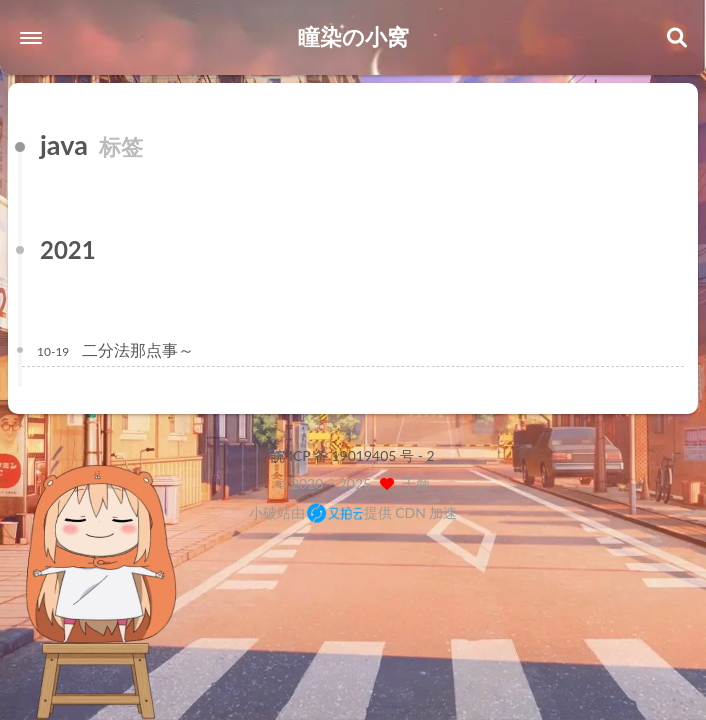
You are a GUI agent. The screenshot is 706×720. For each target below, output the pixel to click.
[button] (31, 38)
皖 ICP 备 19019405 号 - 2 (352, 455)
